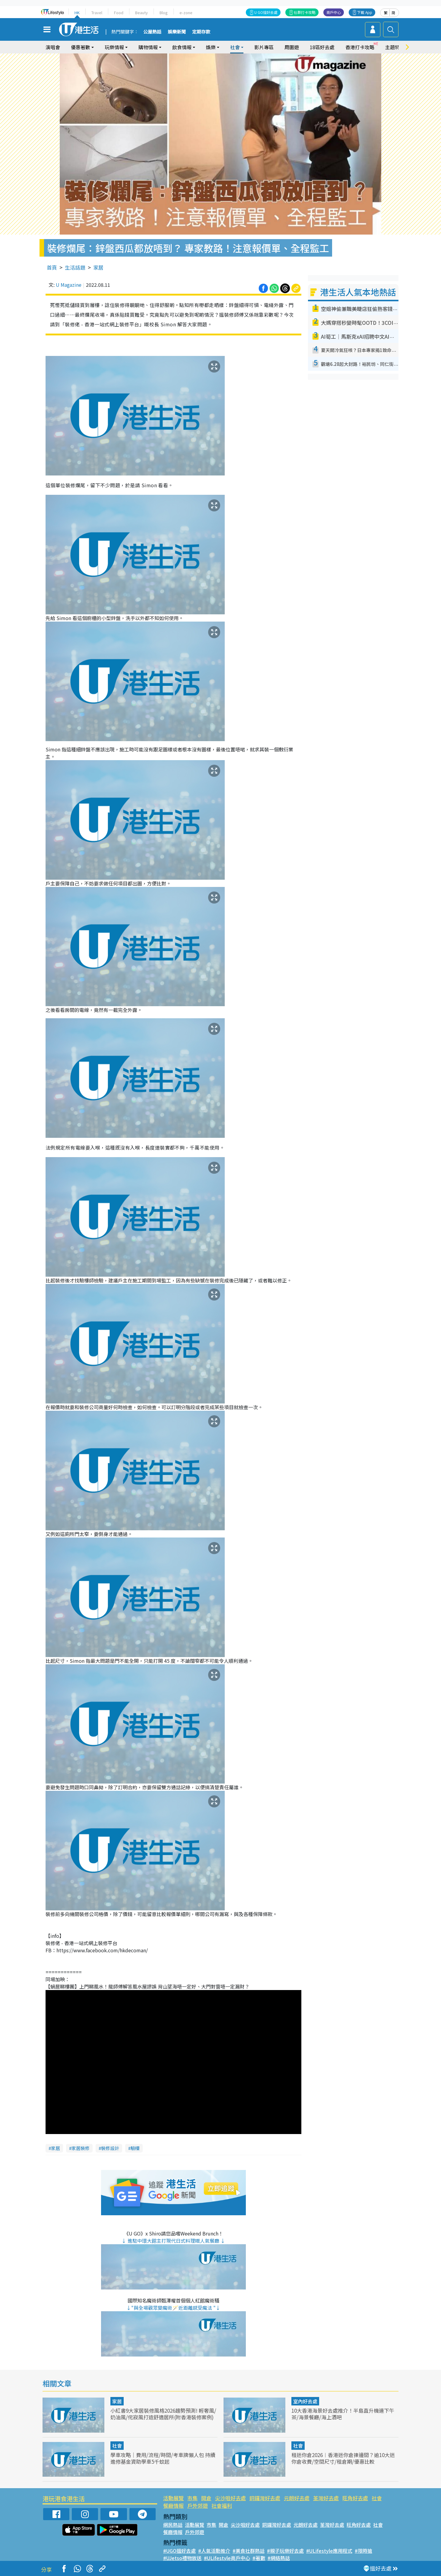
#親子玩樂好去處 (285, 2550)
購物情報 (148, 47)
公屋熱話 (152, 32)
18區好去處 (322, 47)
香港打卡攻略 (359, 47)
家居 (98, 267)
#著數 (258, 2558)
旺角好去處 (355, 2498)
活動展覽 (173, 2498)
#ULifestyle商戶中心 (227, 2558)
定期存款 (201, 32)
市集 (192, 2498)
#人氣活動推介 (214, 2550)
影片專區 (264, 47)
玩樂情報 (114, 47)
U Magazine (68, 284)
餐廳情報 (173, 2505)
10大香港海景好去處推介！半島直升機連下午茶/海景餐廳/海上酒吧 (342, 2414)
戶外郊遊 (197, 2505)
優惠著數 (80, 47)
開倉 (206, 2498)
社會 (235, 47)
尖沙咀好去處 (230, 2498)
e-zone (185, 12)
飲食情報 (182, 47)
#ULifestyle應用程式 (329, 2550)
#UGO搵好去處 (179, 2550)
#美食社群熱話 (249, 2550)
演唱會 (53, 47)
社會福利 (221, 2505)
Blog (164, 12)
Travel (96, 12)
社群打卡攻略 (305, 12)
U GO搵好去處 (266, 12)
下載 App (364, 12)
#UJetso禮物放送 (182, 2558)
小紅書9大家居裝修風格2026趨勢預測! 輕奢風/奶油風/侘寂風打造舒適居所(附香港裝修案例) (163, 2414)
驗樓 (135, 2148)
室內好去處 (305, 2401)
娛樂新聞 (177, 32)
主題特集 (395, 47)
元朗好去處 (296, 2498)
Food (118, 12)
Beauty (141, 12)
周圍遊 (291, 47)
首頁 (52, 267)
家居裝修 (80, 2148)
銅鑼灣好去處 (264, 2498)
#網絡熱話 (279, 2558)
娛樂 (211, 47)
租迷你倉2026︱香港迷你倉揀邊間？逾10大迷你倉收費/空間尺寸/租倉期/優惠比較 (343, 2458)
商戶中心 (333, 12)
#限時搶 (363, 2550)
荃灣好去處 (326, 2498)
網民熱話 (172, 2524)
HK (77, 12)
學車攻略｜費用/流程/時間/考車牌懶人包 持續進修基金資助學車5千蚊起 (162, 2458)
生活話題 (75, 267)
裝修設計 (110, 2148)
